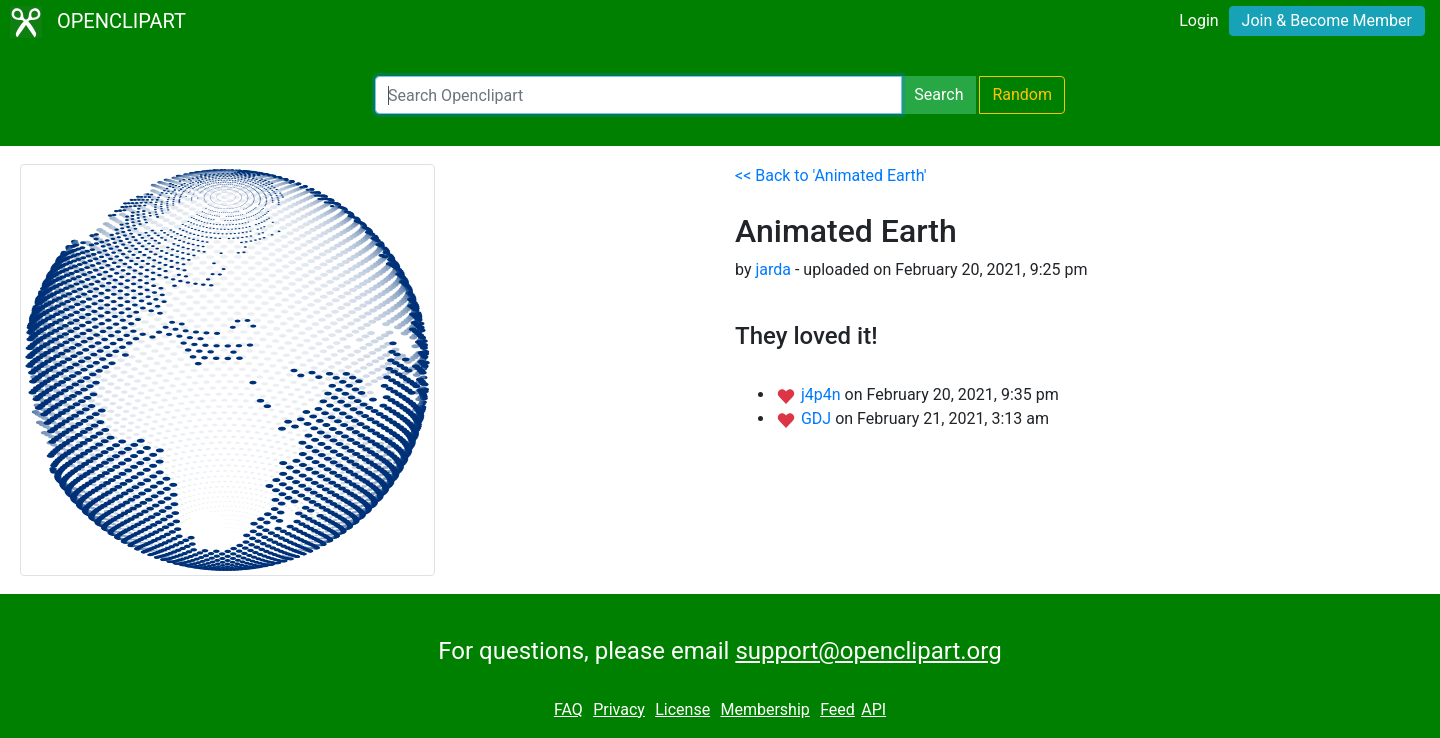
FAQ (568, 709)
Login (1198, 20)
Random (1022, 94)
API (873, 709)
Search (938, 94)
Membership (764, 709)
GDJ (818, 418)
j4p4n (823, 394)
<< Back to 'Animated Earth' (831, 175)
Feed (837, 709)
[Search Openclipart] (638, 95)
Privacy (619, 709)
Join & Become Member (1327, 20)
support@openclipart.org (868, 651)
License (682, 709)
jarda (773, 269)
